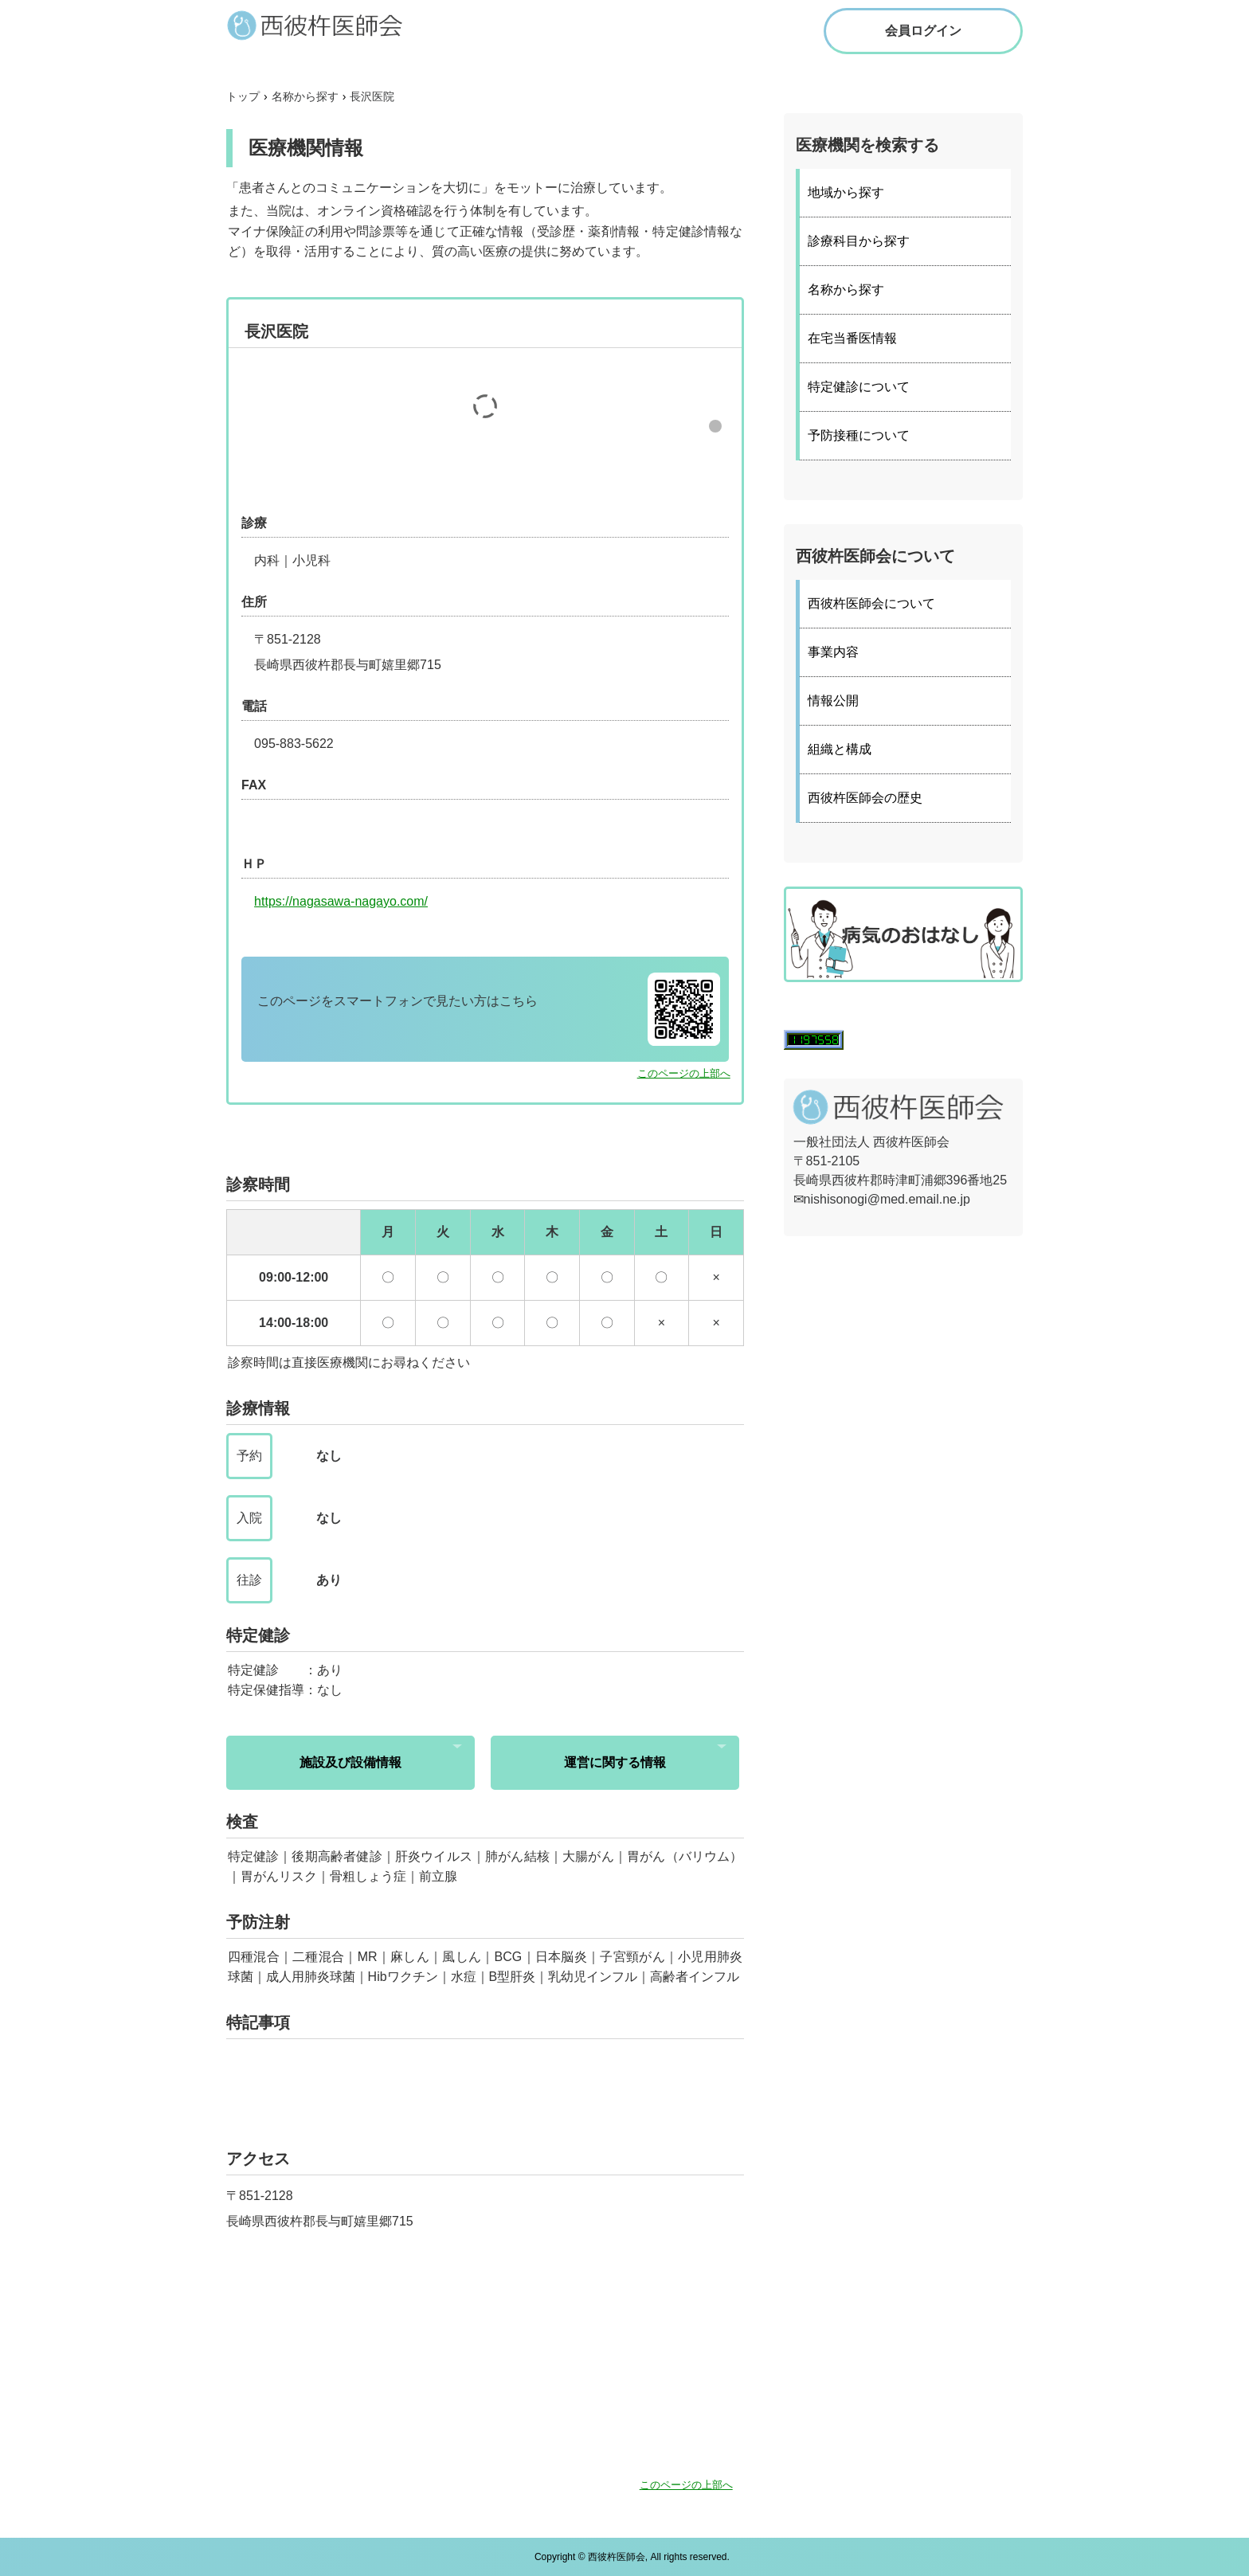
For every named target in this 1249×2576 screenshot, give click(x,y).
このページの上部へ (683, 1073)
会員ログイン (923, 30)
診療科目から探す (859, 241)
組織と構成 (839, 749)
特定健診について (859, 386)
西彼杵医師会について (871, 603)
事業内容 (833, 652)
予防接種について (859, 435)
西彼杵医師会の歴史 (865, 798)
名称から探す (846, 289)
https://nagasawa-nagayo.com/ (341, 901)
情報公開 (833, 700)
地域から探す (846, 192)
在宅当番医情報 (852, 338)
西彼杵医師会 (329, 24)
